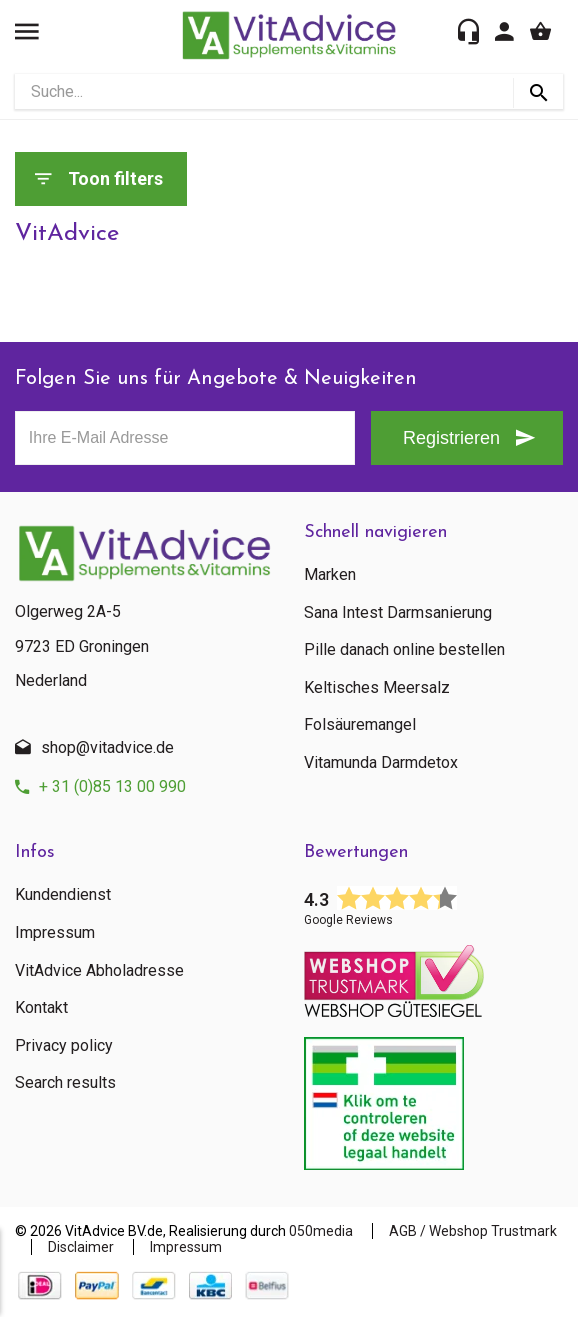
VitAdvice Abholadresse (99, 971)
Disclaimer (81, 1247)
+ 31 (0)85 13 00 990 (112, 786)
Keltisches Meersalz (377, 688)
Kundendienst (63, 895)
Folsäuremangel (360, 725)
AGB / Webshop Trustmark (473, 1231)
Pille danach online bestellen (404, 650)
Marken (330, 575)
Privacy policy (64, 1046)
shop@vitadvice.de (107, 747)
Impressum (55, 933)
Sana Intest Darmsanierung (398, 613)
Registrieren (451, 438)
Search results (65, 1083)
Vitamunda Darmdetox (381, 763)
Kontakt (41, 1008)
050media (321, 1231)
